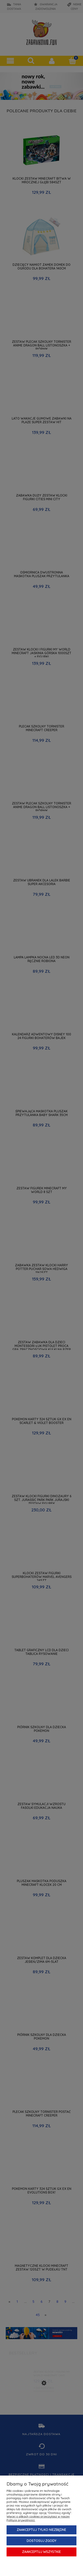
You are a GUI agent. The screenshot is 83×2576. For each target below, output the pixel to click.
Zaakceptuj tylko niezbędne (41, 2530)
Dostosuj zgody (41, 2541)
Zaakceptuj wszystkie (41, 2552)
